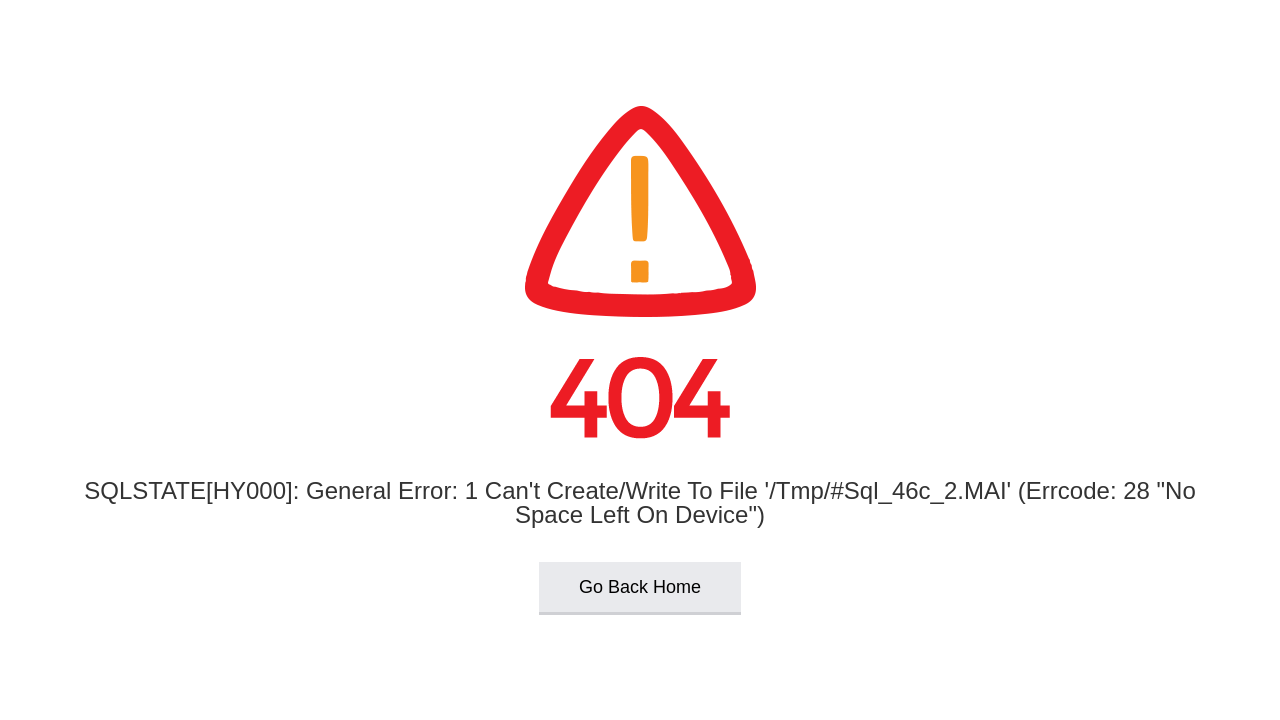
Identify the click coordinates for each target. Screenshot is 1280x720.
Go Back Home (640, 587)
